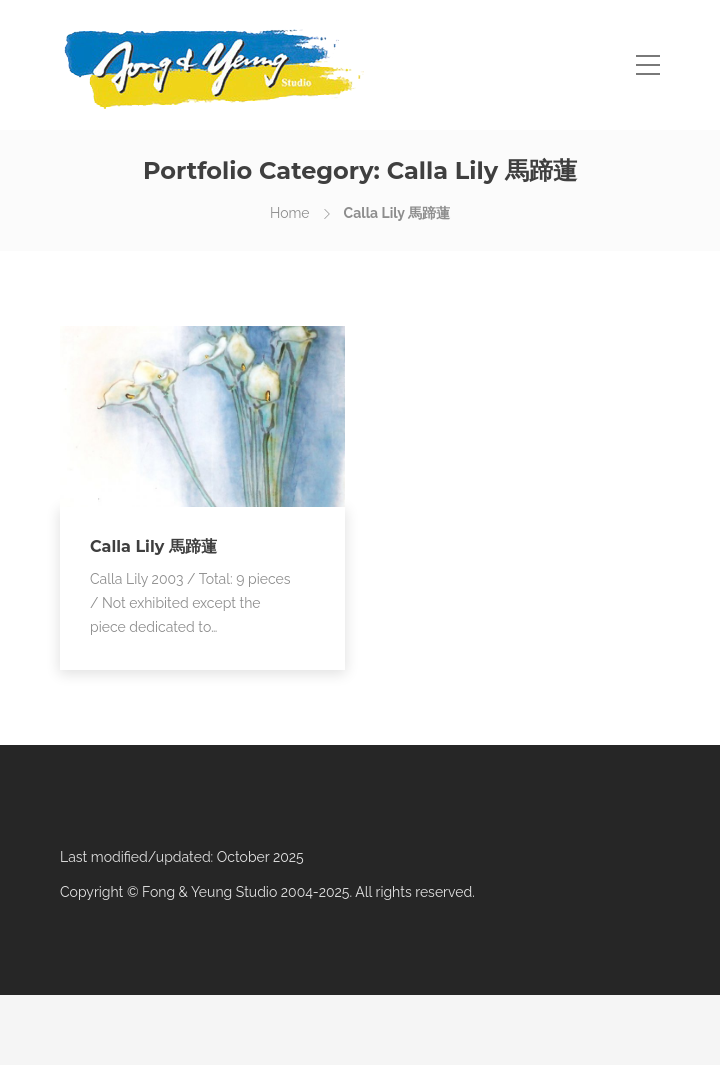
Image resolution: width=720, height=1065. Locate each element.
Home (290, 213)
